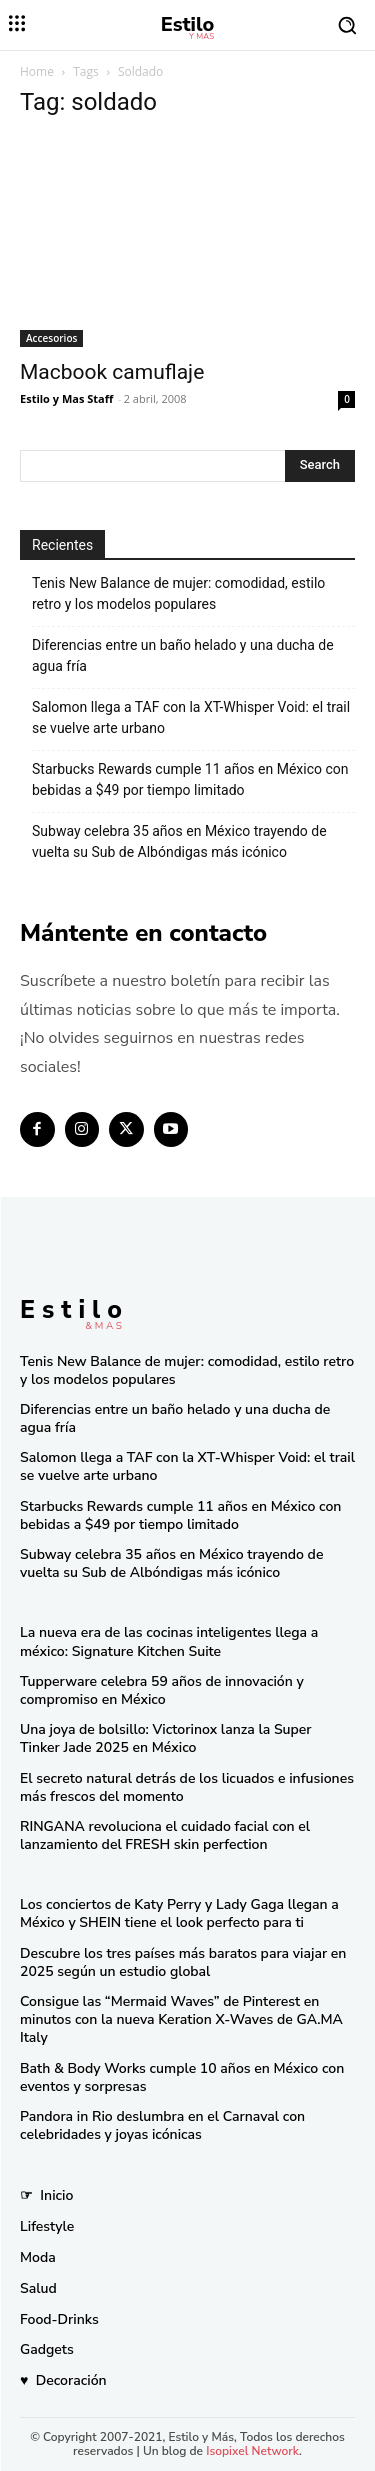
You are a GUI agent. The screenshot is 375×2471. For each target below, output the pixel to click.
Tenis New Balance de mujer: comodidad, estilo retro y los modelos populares (178, 593)
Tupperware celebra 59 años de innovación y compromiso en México (162, 1690)
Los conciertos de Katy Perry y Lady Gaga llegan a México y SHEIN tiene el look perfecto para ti (179, 1913)
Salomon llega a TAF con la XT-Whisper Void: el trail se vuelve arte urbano (191, 717)
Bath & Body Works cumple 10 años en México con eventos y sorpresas (182, 2077)
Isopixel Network (252, 2451)
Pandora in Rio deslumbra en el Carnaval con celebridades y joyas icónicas (162, 2125)
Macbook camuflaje (112, 372)
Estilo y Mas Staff (66, 398)
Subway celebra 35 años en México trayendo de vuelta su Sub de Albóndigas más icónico (179, 841)
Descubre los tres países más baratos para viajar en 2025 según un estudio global (183, 1962)
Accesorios (51, 338)
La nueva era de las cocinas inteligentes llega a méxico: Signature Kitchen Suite (169, 1641)
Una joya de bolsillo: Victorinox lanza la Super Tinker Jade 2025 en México (166, 1738)
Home (37, 71)
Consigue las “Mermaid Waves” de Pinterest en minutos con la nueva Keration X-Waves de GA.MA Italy (181, 2019)
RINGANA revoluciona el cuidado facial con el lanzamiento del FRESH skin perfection (165, 1835)
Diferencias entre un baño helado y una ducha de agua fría (183, 655)
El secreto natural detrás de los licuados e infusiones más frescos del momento (187, 1787)
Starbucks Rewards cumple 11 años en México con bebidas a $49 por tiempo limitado (190, 779)
